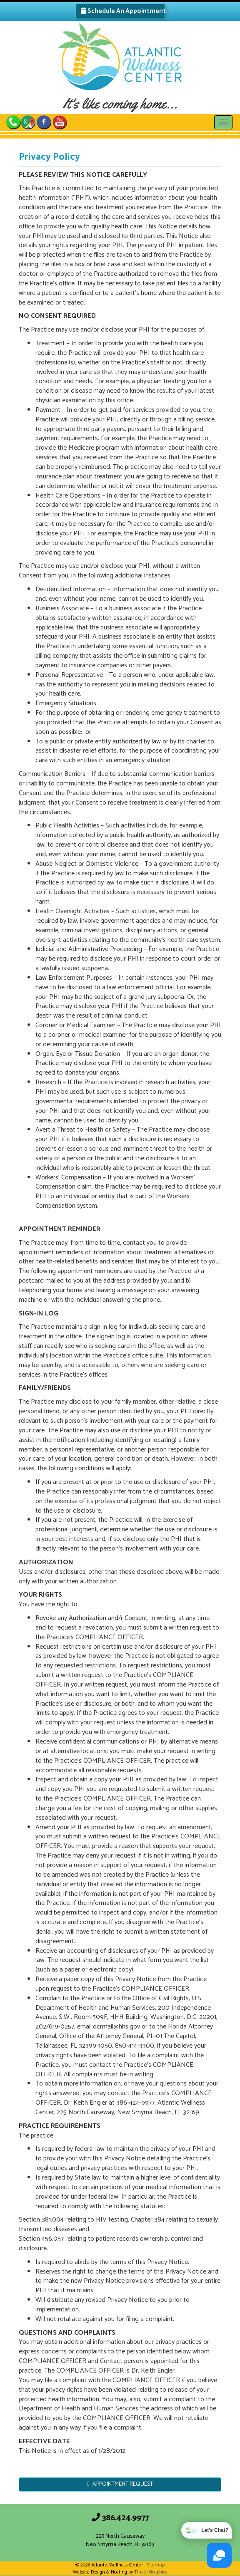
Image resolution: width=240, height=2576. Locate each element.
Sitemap (156, 2565)
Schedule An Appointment (123, 11)
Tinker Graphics (151, 2572)
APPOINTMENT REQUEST (119, 2484)
